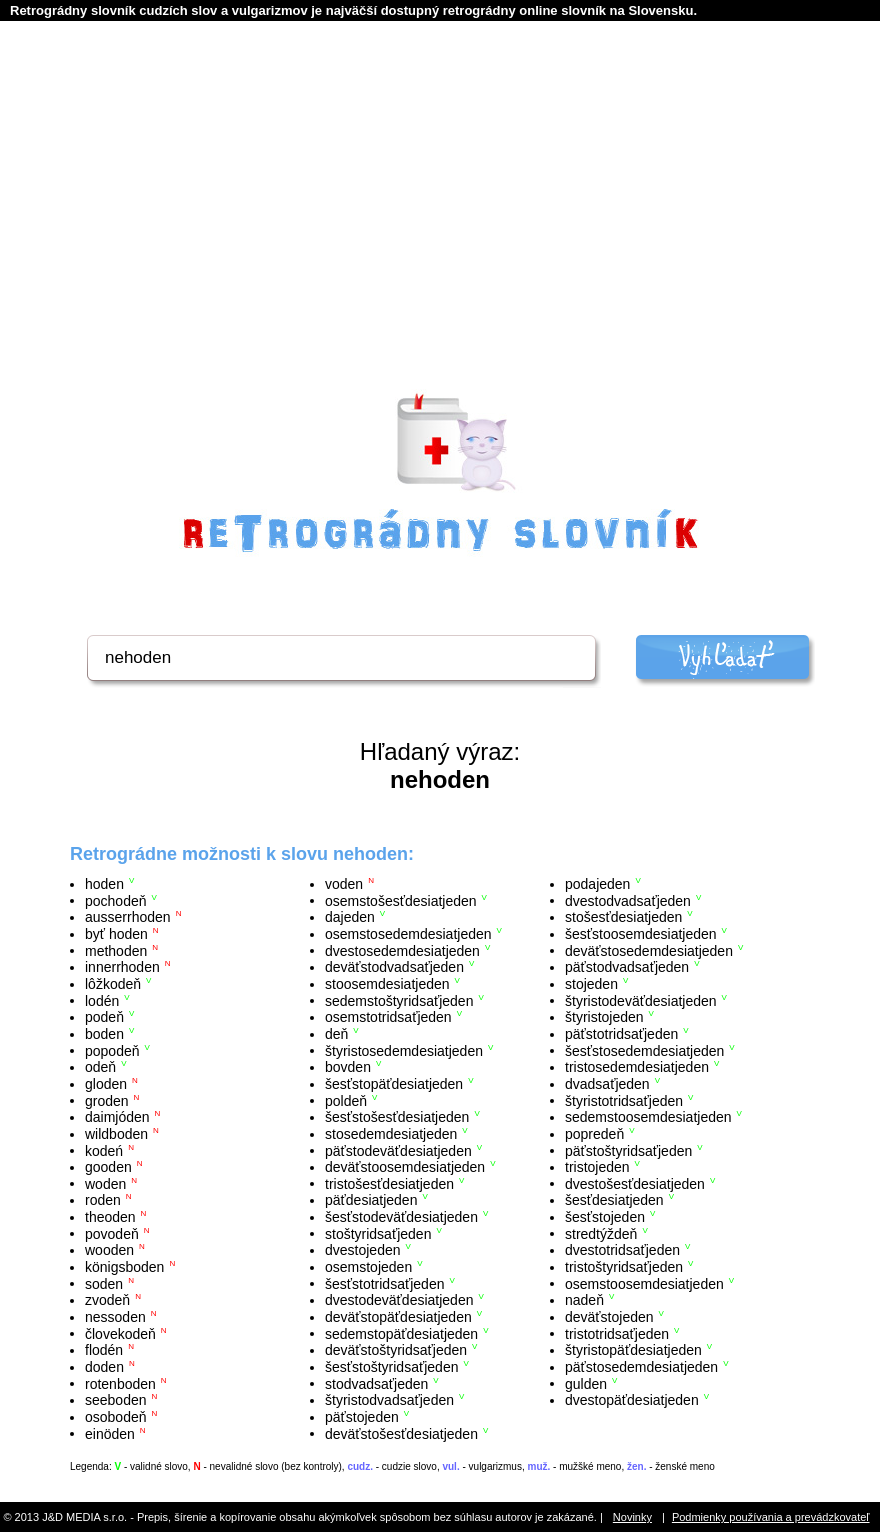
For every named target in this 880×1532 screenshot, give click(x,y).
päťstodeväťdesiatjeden (398, 1150)
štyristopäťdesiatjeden (633, 1350)
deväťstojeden (609, 1317)
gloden (106, 1084)
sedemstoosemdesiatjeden (648, 1117)
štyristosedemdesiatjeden (404, 1050)
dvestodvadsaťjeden (628, 900)
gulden (586, 1383)
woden (105, 1183)
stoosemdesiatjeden (387, 984)
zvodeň (107, 1300)
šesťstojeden (605, 1217)
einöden (110, 1433)
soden (104, 1283)
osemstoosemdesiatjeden (644, 1283)
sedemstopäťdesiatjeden (401, 1333)
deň (336, 1034)
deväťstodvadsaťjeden (394, 967)
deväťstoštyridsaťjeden (396, 1350)
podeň (104, 1017)
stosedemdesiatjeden (391, 1134)
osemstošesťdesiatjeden (401, 900)
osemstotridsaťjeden (388, 1017)
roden (103, 1200)
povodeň (112, 1233)
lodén (102, 1000)
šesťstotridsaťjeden (384, 1283)
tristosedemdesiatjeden (637, 1067)
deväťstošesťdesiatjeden (401, 1433)
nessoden (115, 1317)
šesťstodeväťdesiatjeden (401, 1217)
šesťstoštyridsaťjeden (391, 1367)
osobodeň (116, 1417)
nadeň (584, 1300)
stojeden (591, 984)
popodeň (112, 1050)
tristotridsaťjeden (617, 1333)
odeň (100, 1067)
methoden (116, 950)
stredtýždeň (601, 1233)
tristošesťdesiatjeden (389, 1183)
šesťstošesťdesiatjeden (397, 1117)
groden (107, 1100)
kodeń (104, 1150)
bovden (348, 1067)
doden (104, 1367)
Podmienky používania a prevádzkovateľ (771, 1517)
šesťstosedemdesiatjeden (644, 1050)
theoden (110, 1217)
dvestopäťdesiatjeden (632, 1400)
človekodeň (120, 1333)
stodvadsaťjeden (376, 1383)
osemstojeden (368, 1267)
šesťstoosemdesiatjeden (641, 934)
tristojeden (597, 1167)
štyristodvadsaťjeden (389, 1400)
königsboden (124, 1267)
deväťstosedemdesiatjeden (649, 950)
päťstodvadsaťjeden (627, 967)
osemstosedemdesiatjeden (408, 934)
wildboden (116, 1134)
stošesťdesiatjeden (623, 917)
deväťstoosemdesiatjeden (405, 1167)
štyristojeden (604, 1017)
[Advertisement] (440, 231)
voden (344, 884)
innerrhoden (122, 967)
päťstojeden (362, 1417)
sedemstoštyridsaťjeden (399, 1000)
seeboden (116, 1400)
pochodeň (116, 900)
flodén (104, 1350)
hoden (104, 884)
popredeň (594, 1134)
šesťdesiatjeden (614, 1200)
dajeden (350, 917)
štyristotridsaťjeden (624, 1100)
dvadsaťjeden (607, 1084)
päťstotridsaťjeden (621, 1034)
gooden (108, 1167)
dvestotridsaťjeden (622, 1250)
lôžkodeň (113, 984)
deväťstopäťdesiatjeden (398, 1317)
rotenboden (120, 1383)
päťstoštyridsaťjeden (628, 1150)
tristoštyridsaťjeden (624, 1267)
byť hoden (116, 934)
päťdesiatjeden (371, 1200)
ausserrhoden (128, 917)
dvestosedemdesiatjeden (402, 950)
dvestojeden (363, 1250)
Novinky (632, 1517)
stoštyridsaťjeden (378, 1233)
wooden (109, 1250)
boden (104, 1034)
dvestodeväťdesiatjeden (399, 1300)
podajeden (597, 884)
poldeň (346, 1100)
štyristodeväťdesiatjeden (641, 1000)
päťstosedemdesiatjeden (641, 1367)
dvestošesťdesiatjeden (635, 1183)
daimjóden (117, 1117)
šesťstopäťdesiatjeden (394, 1084)
